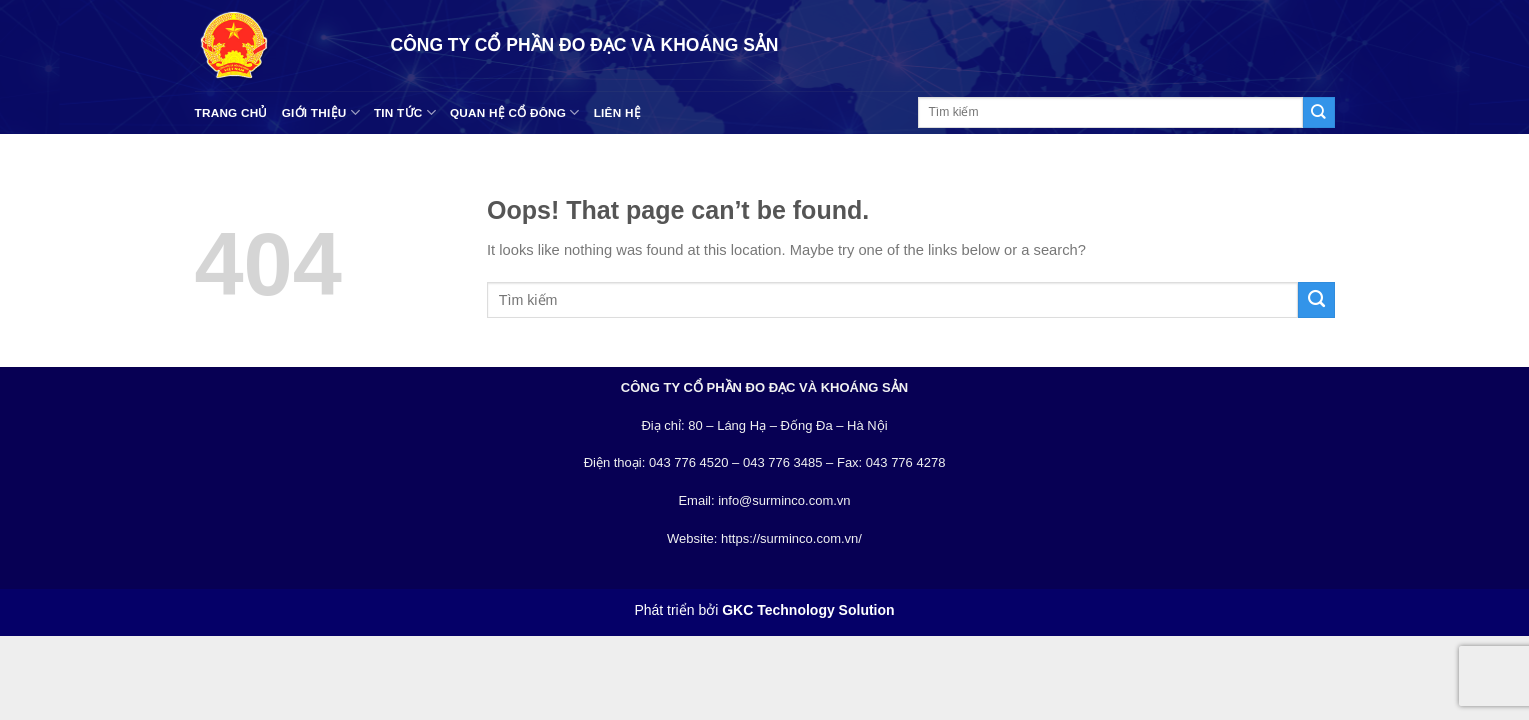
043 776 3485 (783, 462)
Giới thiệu (321, 112)
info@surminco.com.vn (784, 500)
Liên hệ (617, 112)
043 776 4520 (689, 462)
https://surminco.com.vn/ (791, 538)
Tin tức (405, 112)
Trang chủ (231, 112)
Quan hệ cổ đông (515, 112)
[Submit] (1319, 112)
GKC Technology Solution (808, 610)
